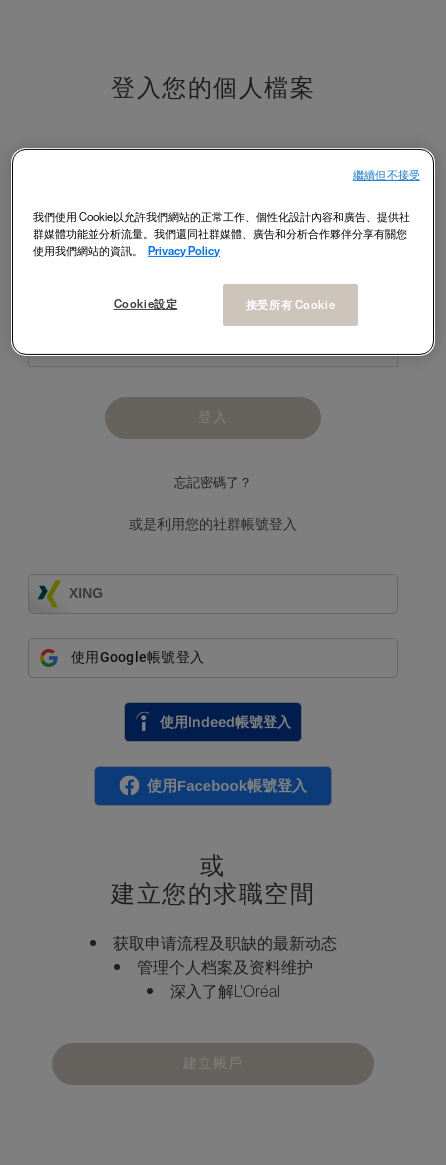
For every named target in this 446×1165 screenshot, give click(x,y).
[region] (223, 252)
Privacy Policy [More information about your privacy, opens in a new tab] (184, 250)
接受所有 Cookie (290, 304)
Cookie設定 (144, 303)
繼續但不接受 (386, 175)
